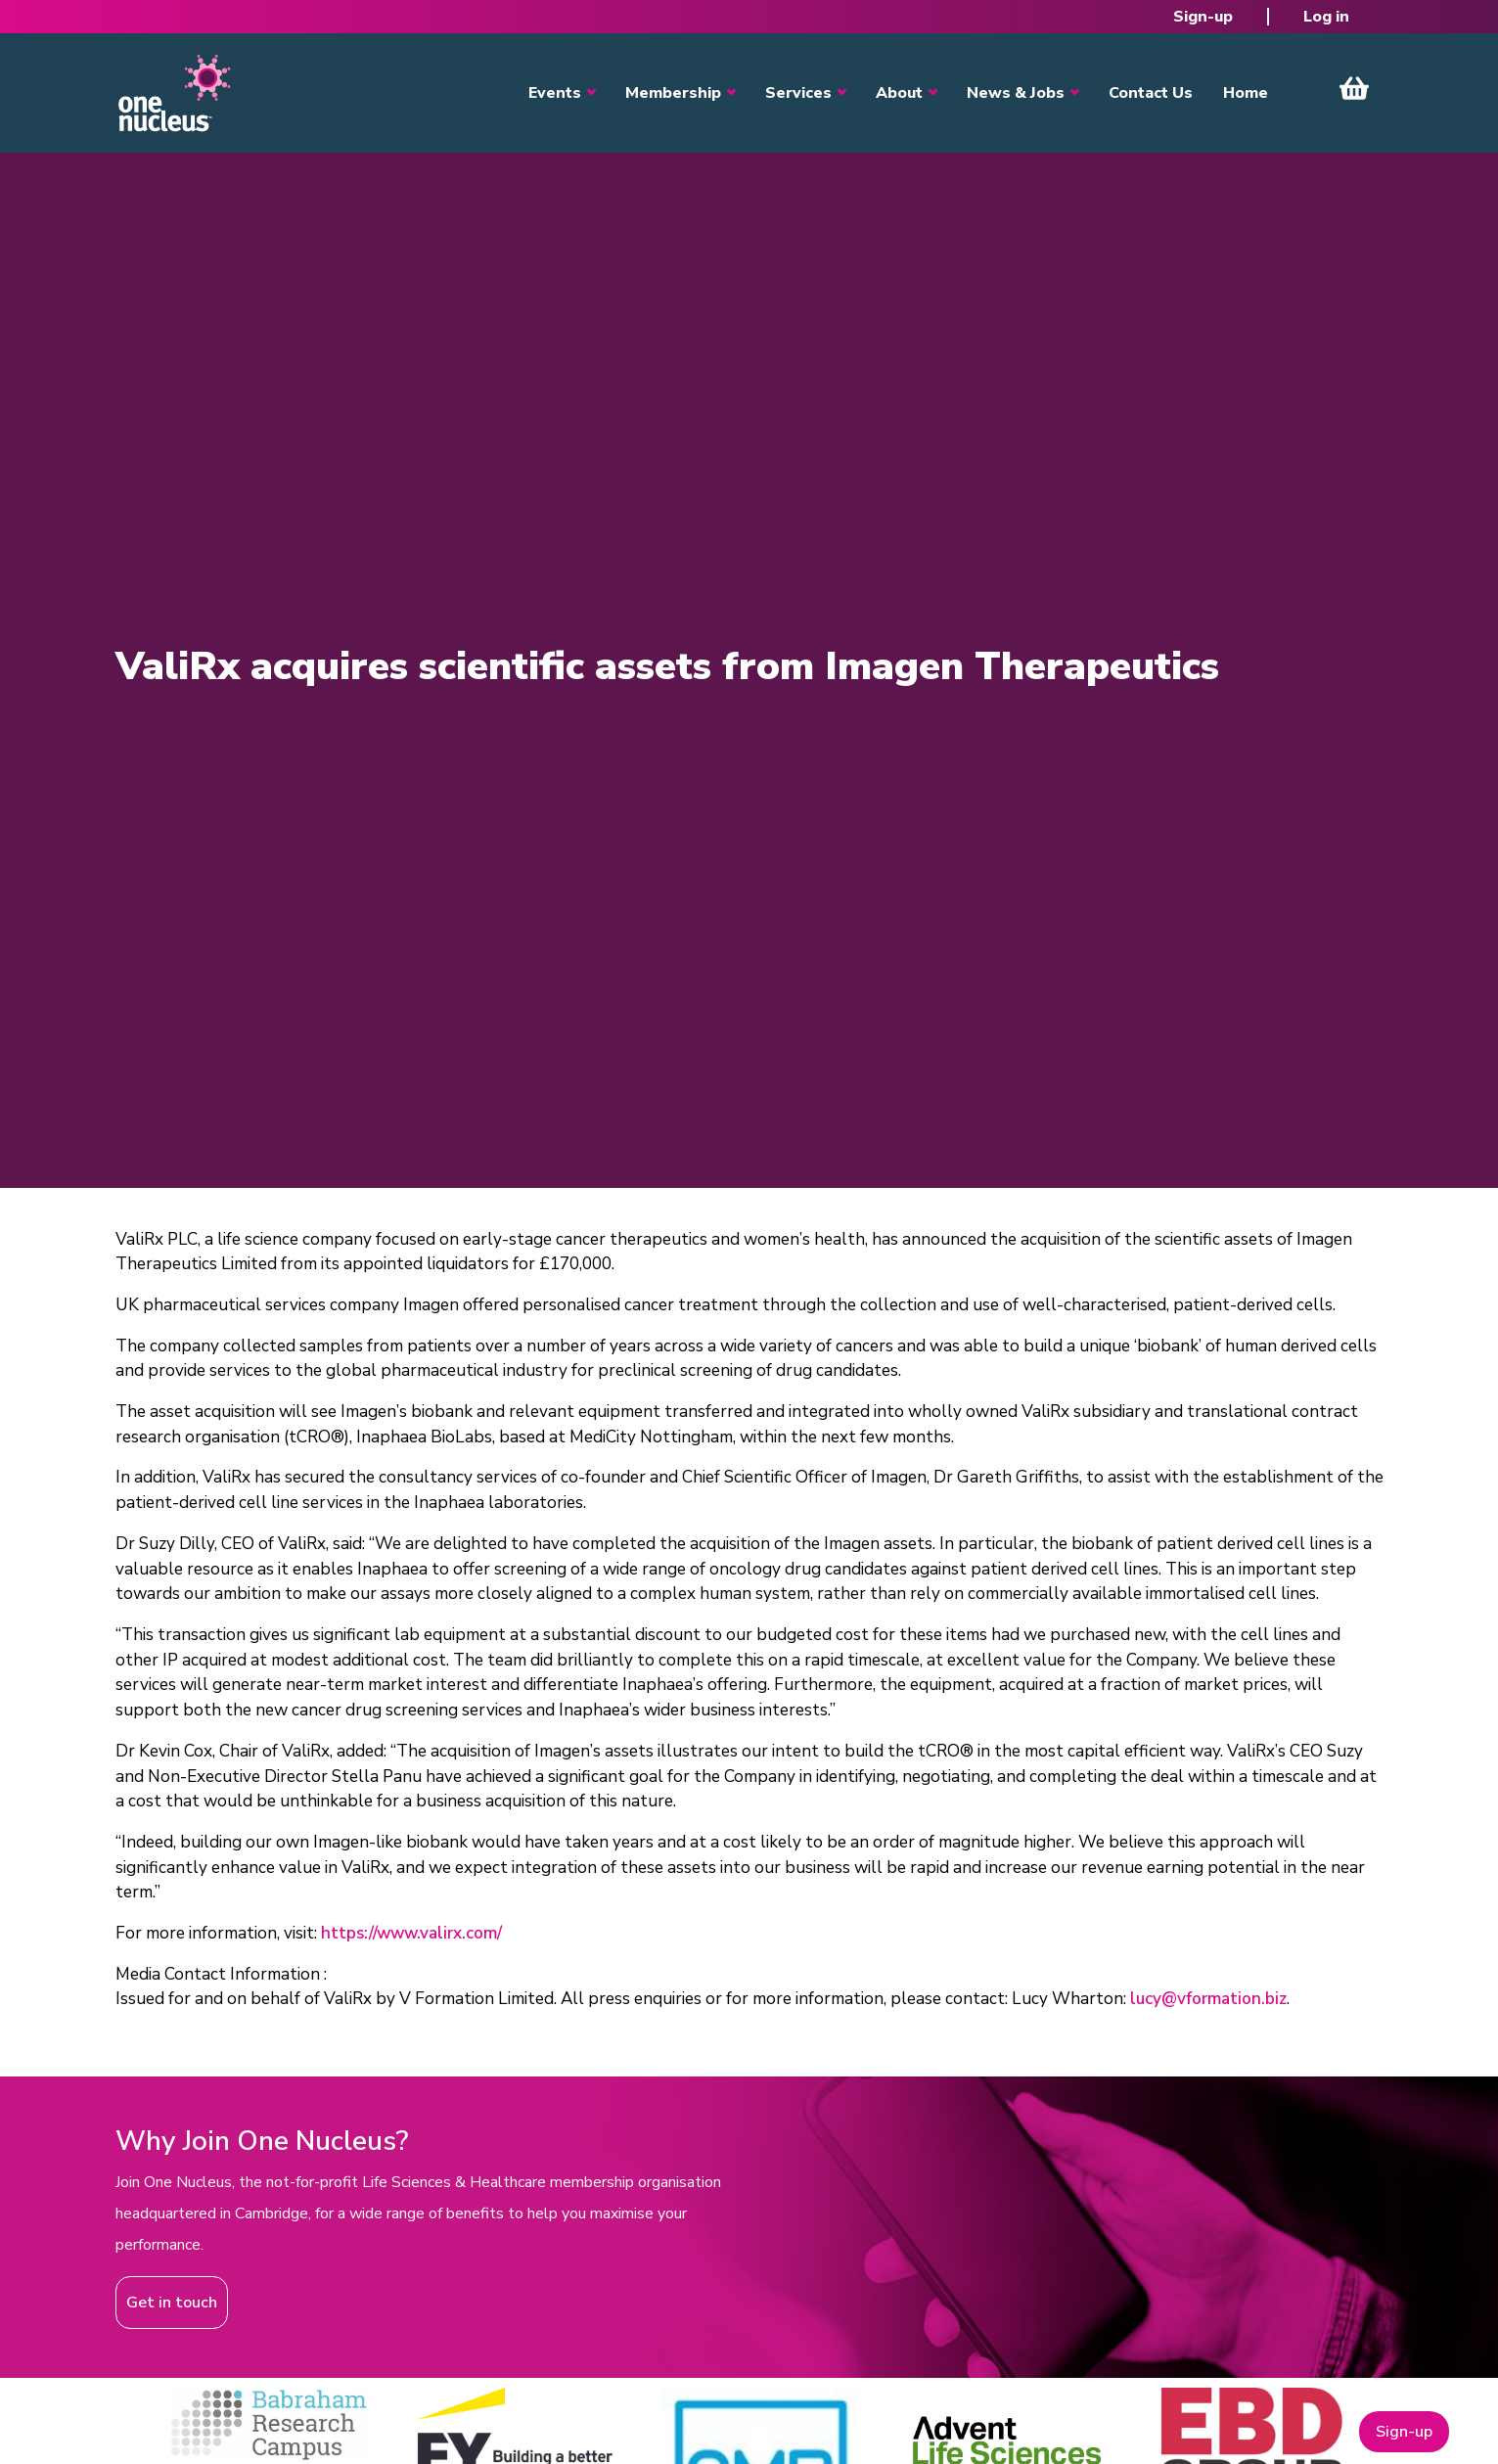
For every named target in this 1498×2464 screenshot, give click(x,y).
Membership (673, 93)
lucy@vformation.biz (1208, 1998)
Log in (1326, 16)
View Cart (1354, 88)
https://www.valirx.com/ (411, 1933)
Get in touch (171, 2302)
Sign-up (1203, 16)
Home (1245, 93)
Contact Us (1151, 93)
